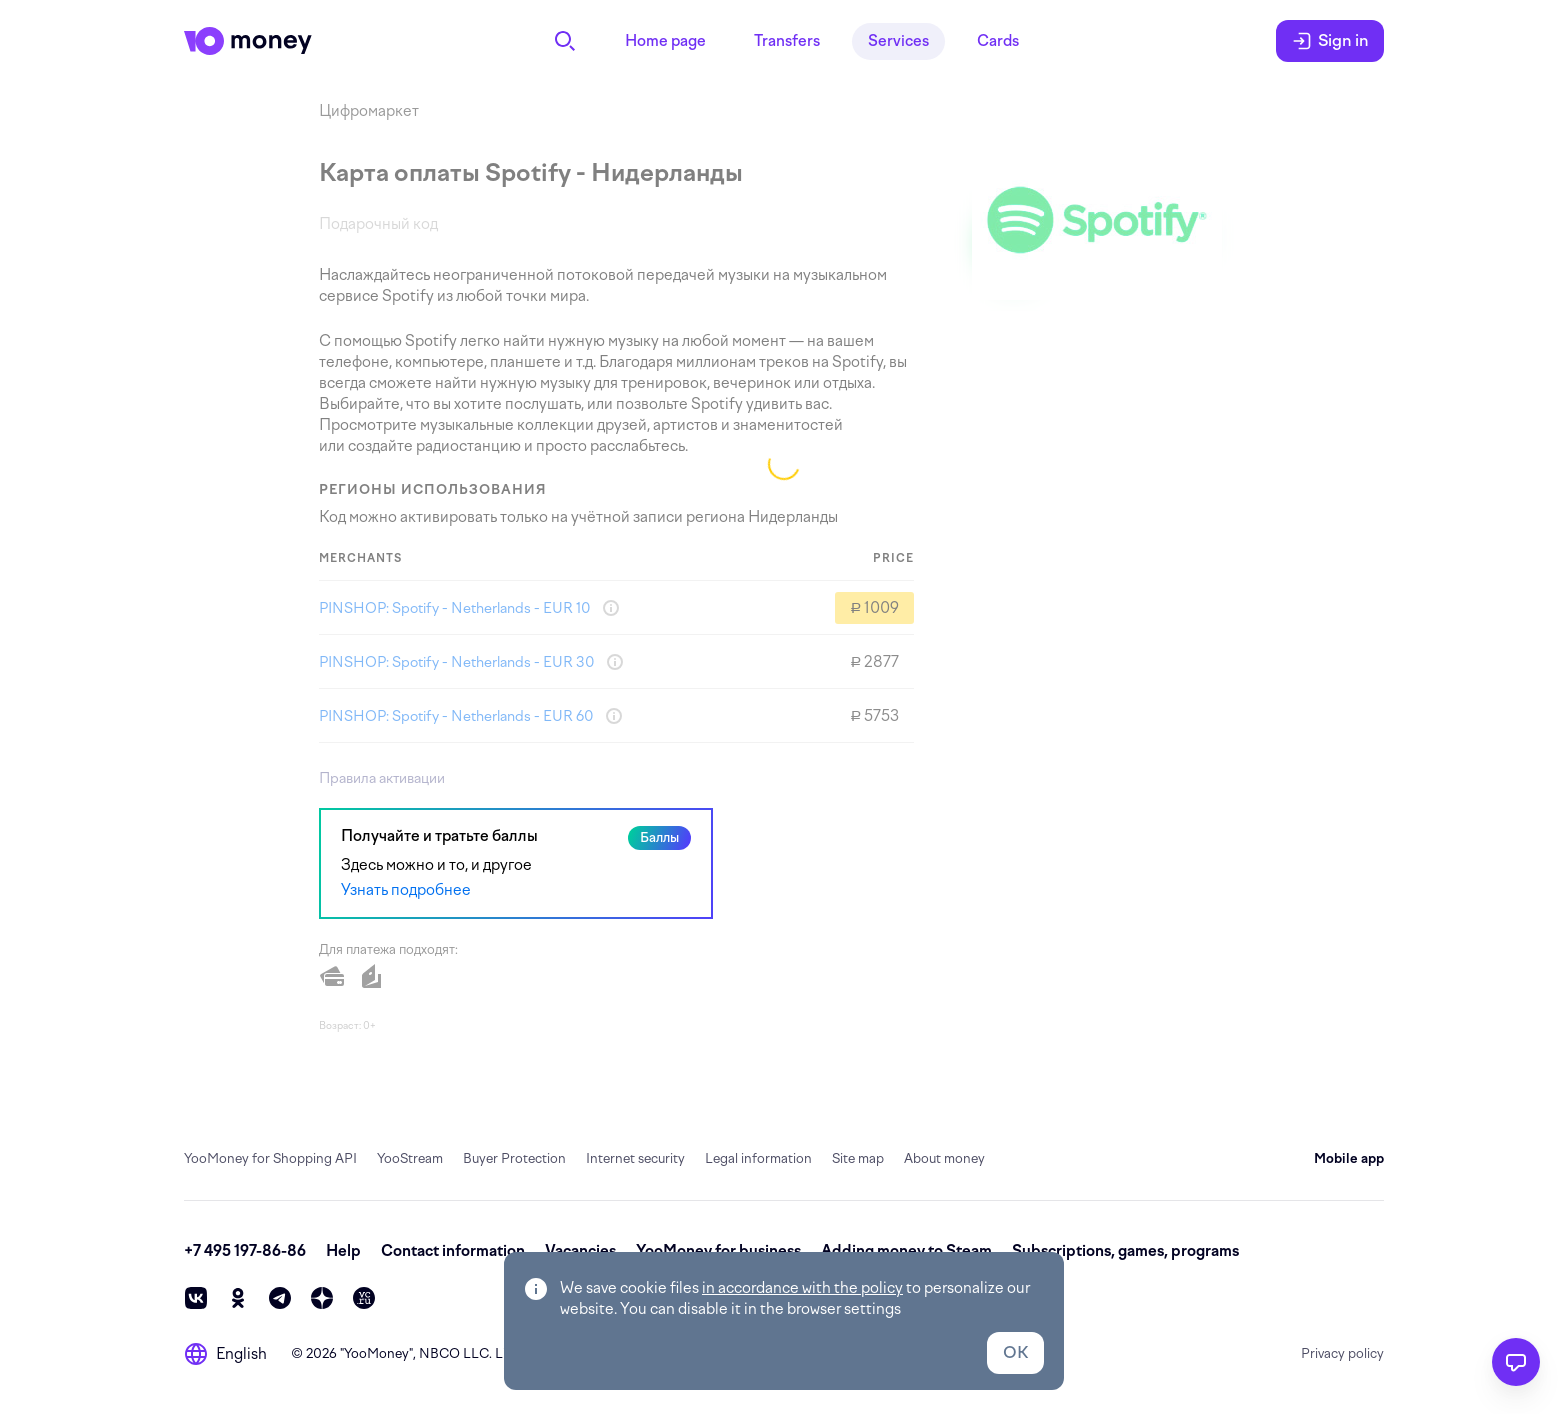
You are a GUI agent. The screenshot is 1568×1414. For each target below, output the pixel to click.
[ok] (238, 1298)
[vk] (196, 1298)
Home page (665, 41)
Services (898, 41)
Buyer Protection (514, 1158)
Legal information (758, 1158)
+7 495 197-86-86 (245, 1251)
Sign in (1330, 41)
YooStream (410, 1158)
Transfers (787, 41)
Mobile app (1349, 1158)
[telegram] (280, 1298)
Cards (998, 41)
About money (944, 1158)
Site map (858, 1158)
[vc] (364, 1298)
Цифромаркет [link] (369, 111)
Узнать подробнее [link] (406, 890)
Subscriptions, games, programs (1125, 1251)
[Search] (565, 41)
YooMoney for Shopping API (270, 1158)
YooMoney (376, 1353)
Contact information (453, 1251)
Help (343, 1251)
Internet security (635, 1158)
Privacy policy (1342, 1353)
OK (1015, 1352)
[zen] (322, 1298)
